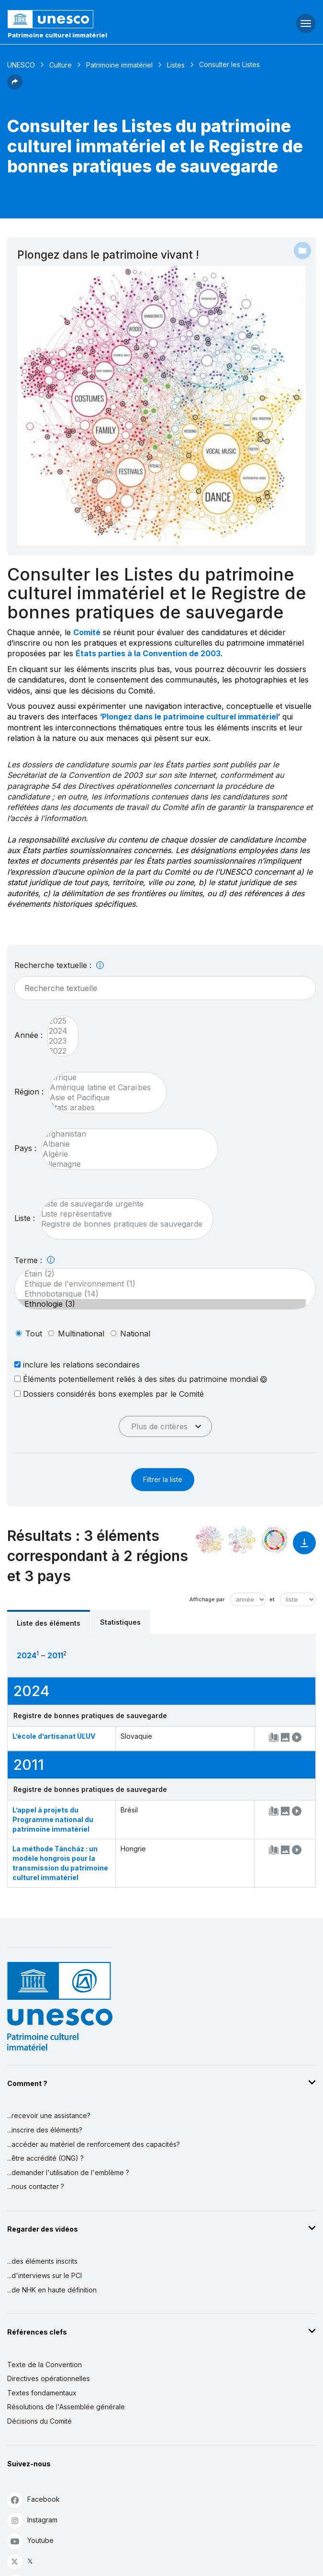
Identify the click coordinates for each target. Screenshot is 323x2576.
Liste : (24, 1218)
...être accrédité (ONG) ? (45, 2158)
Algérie (125, 1154)
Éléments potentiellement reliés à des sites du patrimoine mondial (140, 1379)
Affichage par (206, 1599)
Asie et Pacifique (102, 1098)
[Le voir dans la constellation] (209, 1540)
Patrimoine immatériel (119, 65)
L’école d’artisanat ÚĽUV (53, 1736)
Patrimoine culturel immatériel (57, 35)
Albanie (125, 1144)
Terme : (34, 1260)
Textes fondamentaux (42, 2393)
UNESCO (21, 65)
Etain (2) (160, 1274)
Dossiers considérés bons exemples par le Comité (109, 1393)
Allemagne (125, 1164)
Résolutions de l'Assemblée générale (66, 2407)
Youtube (30, 2540)
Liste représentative (121, 1214)
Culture (60, 65)
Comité (86, 632)
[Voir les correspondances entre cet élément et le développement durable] (274, 1540)
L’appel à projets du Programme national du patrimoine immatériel (52, 1819)
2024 (58, 1031)
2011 (55, 1655)
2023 (58, 1041)
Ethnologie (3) (160, 1304)
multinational (81, 1333)
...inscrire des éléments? (44, 2130)
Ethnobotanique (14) (160, 1294)
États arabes (102, 1108)
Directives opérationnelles (48, 2378)
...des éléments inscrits (42, 2261)
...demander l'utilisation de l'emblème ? (68, 2172)
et (272, 1599)
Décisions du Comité (39, 2421)
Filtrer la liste (162, 1479)
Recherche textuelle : (59, 965)
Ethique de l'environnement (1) (160, 1284)
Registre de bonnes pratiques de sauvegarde (121, 1224)
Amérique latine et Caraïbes (102, 1088)
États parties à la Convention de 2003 (148, 653)
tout (33, 1333)
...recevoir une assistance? (48, 2115)
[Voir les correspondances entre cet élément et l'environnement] (242, 1540)
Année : (28, 1035)
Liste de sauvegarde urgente (121, 1204)
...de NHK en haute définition (52, 2290)
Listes (176, 65)
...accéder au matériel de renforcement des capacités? (93, 2144)
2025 (58, 1021)
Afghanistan (125, 1134)
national (135, 1333)
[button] (14, 86)
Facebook (33, 2499)
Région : (29, 1091)
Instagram (32, 2520)
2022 (58, 1051)
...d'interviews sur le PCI (44, 2275)
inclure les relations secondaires (77, 1364)
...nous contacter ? (35, 2186)
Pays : (25, 1148)
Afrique (102, 1077)
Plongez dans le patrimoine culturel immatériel (190, 716)
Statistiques (120, 1622)
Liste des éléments (48, 1623)
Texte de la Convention (44, 2364)
